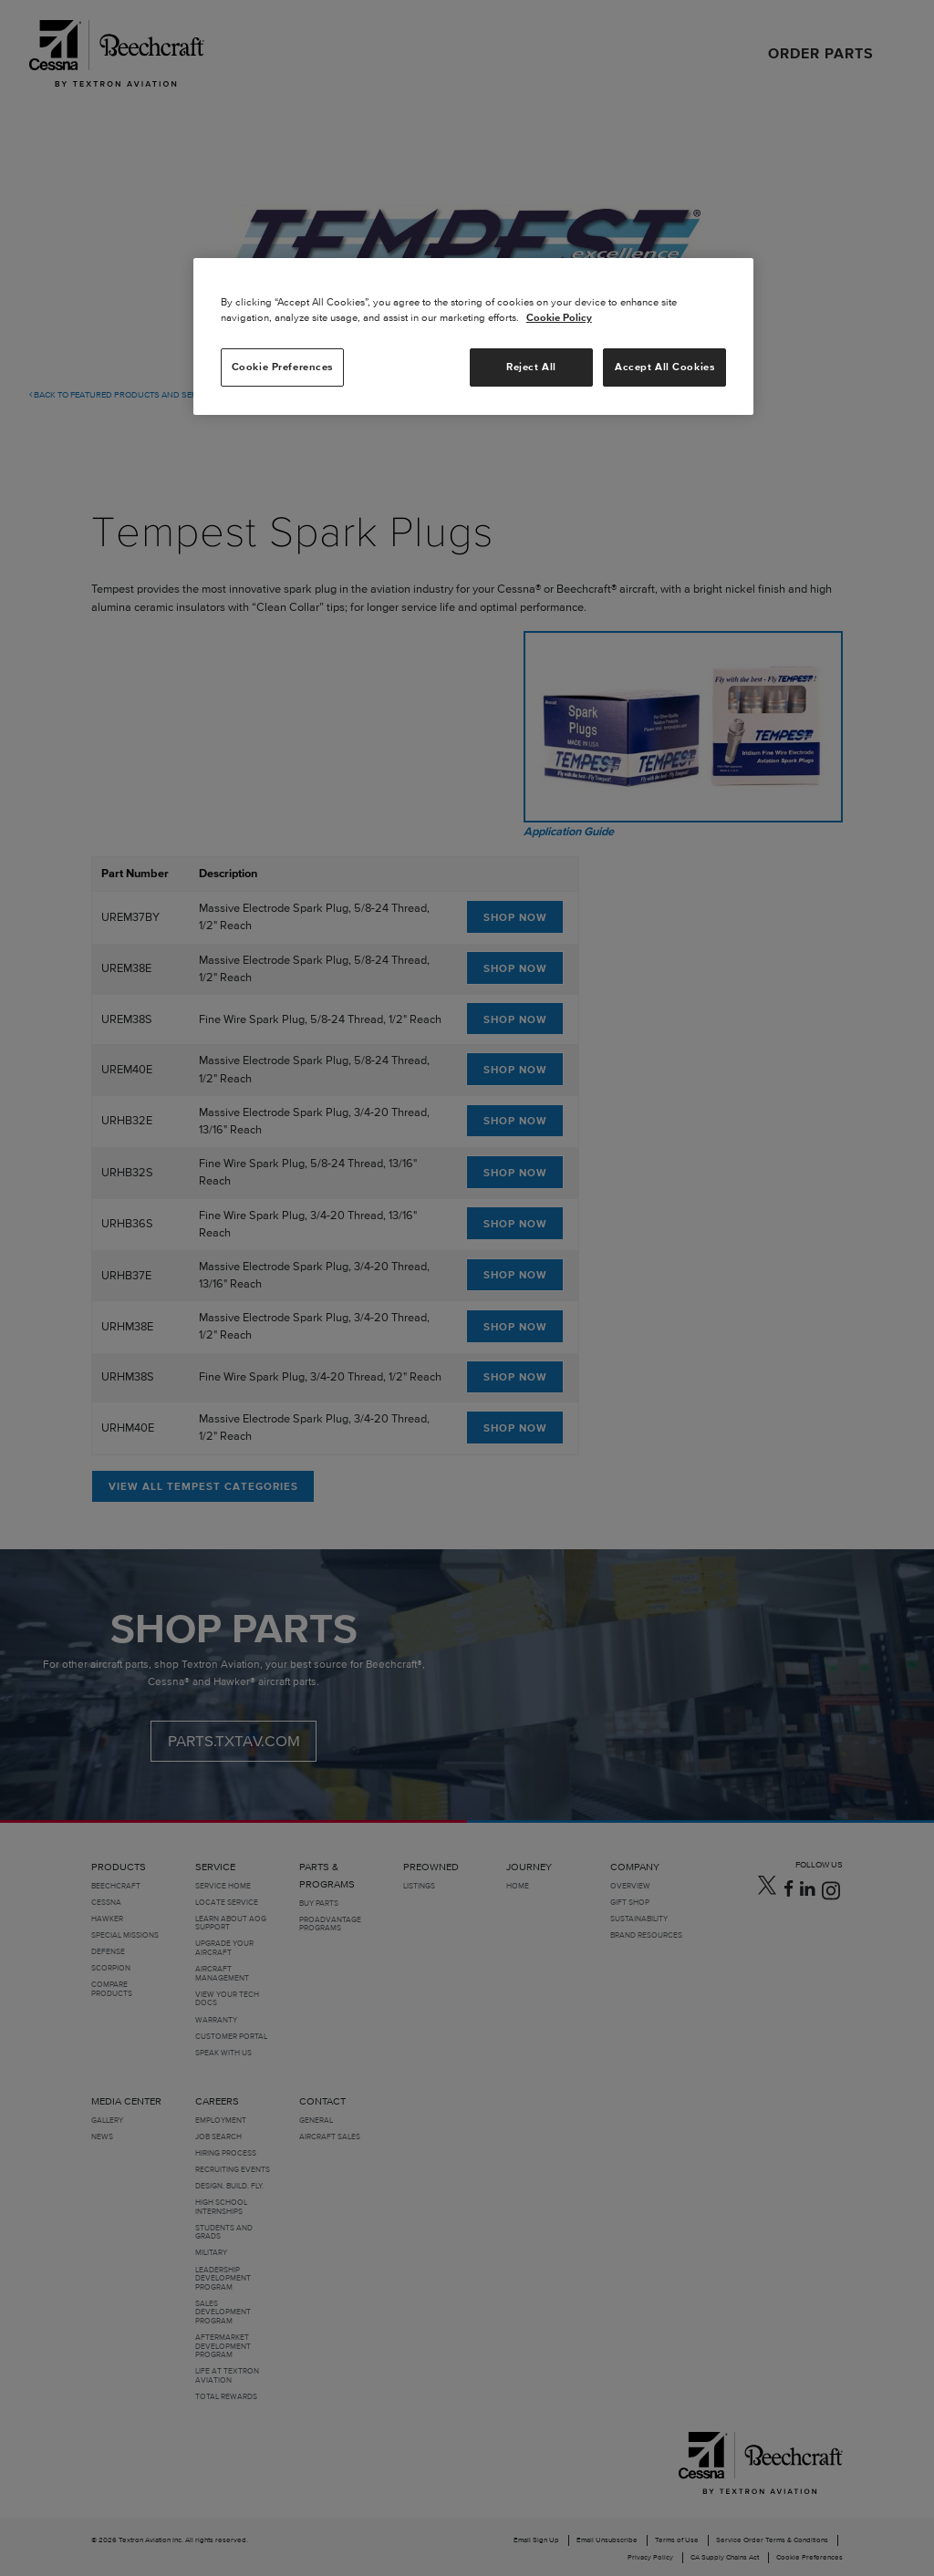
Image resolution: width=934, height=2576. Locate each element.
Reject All (531, 366)
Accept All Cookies (664, 366)
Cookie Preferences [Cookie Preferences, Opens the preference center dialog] (282, 366)
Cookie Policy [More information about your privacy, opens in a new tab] (559, 317)
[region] (473, 336)
